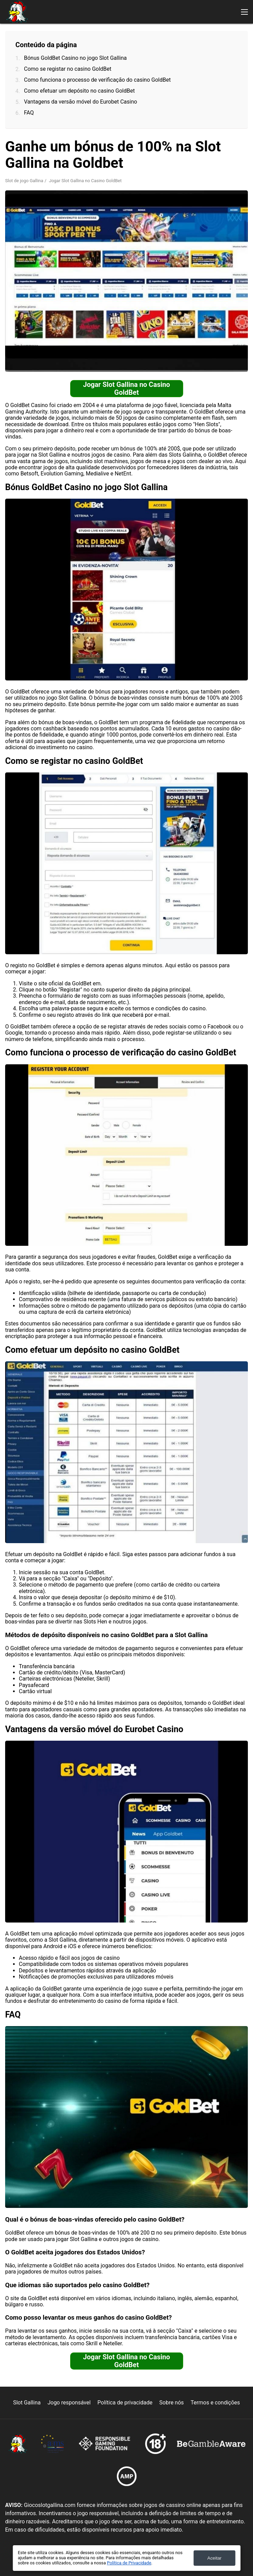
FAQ (29, 112)
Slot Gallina (27, 2402)
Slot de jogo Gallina (24, 180)
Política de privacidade (125, 2402)
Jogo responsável (69, 2402)
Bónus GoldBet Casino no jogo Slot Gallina (75, 58)
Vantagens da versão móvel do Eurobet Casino (80, 101)
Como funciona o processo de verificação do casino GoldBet (97, 80)
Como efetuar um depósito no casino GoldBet (79, 90)
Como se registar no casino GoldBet (67, 69)
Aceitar (214, 2558)
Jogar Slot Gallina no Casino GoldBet (126, 388)
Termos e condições (215, 2402)
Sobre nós (171, 2402)
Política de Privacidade (129, 2562)
